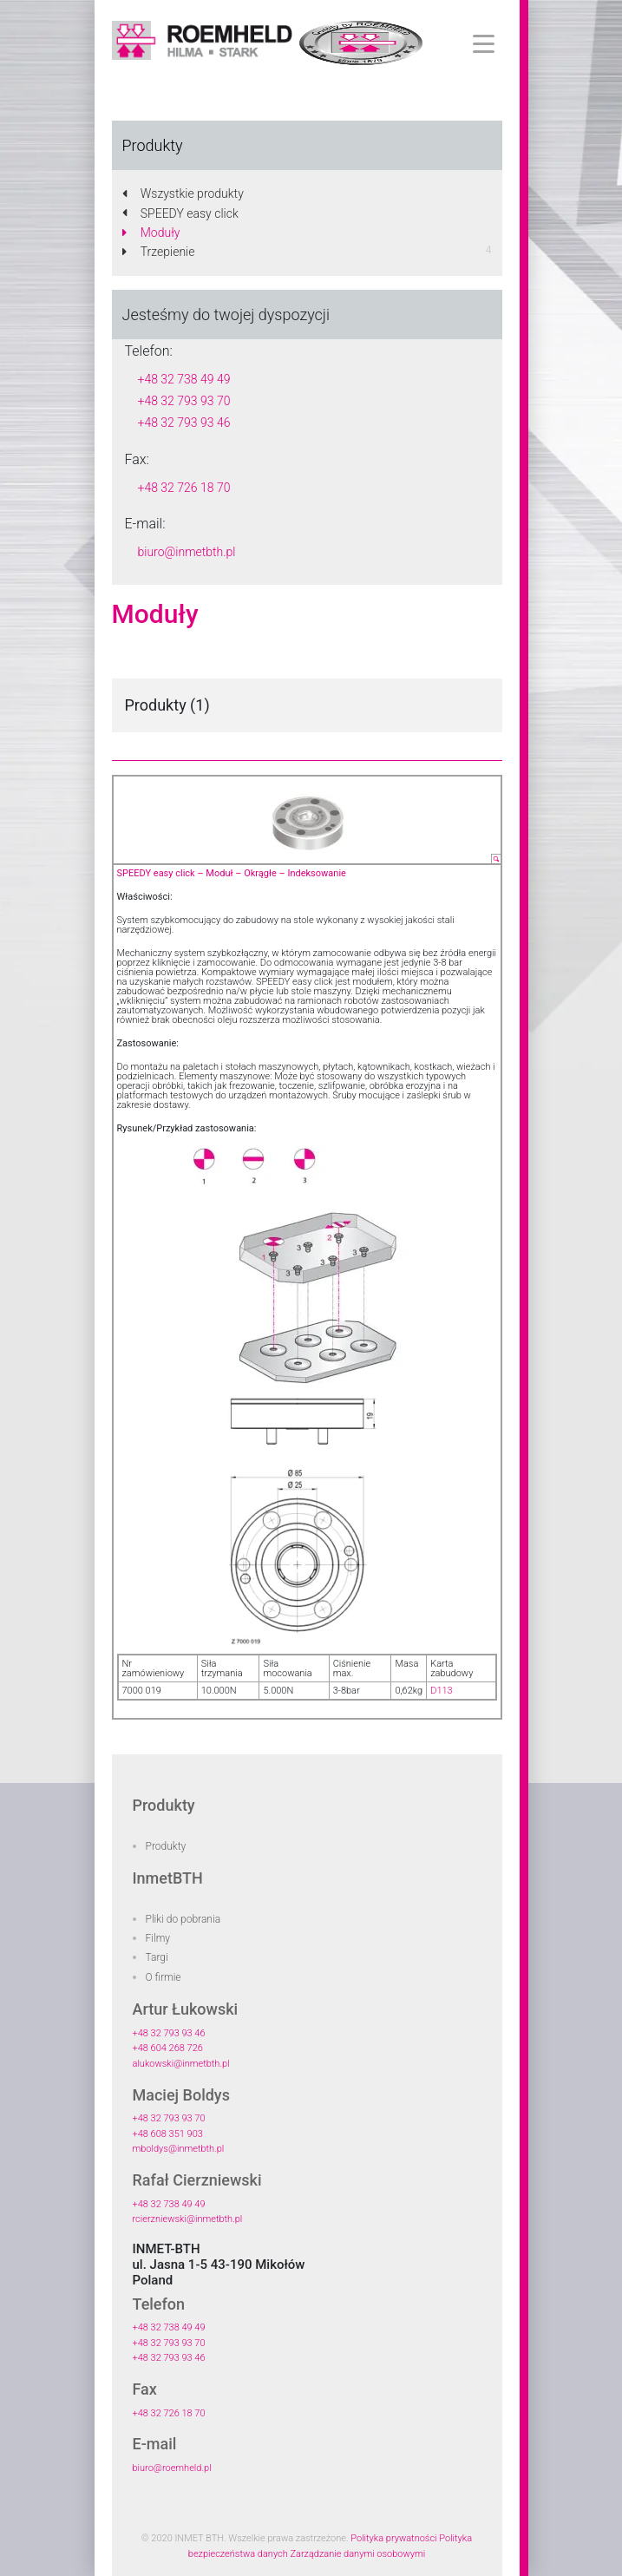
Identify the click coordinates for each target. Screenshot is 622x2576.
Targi (157, 1957)
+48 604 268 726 (168, 2048)
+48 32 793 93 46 (184, 422)
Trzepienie (158, 252)
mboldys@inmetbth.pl (179, 2148)
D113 (441, 1690)
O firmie (163, 1977)
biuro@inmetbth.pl (187, 552)
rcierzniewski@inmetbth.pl (188, 2219)
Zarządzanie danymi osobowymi (357, 2554)
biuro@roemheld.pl (172, 2468)
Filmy (158, 1938)
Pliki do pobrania (183, 1919)
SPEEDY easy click (180, 213)
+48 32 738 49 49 (184, 379)
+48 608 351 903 (168, 2134)
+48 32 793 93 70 (184, 401)
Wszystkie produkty (183, 193)
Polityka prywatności (393, 2538)
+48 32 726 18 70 (184, 488)
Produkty (166, 1846)
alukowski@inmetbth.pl (181, 2063)
